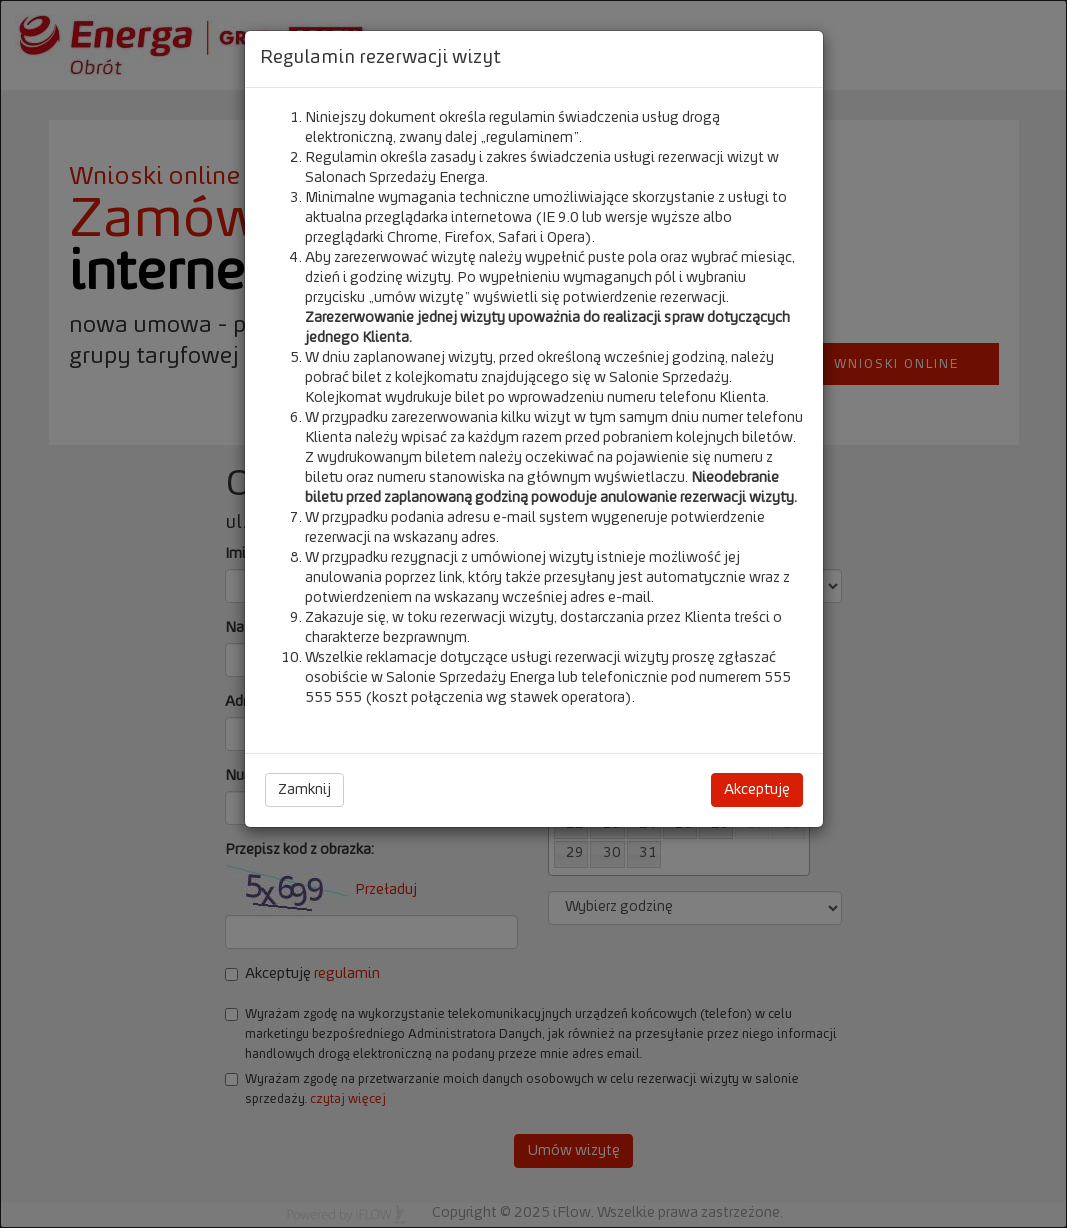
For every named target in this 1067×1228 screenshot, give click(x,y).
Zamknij (304, 790)
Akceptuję (757, 790)
